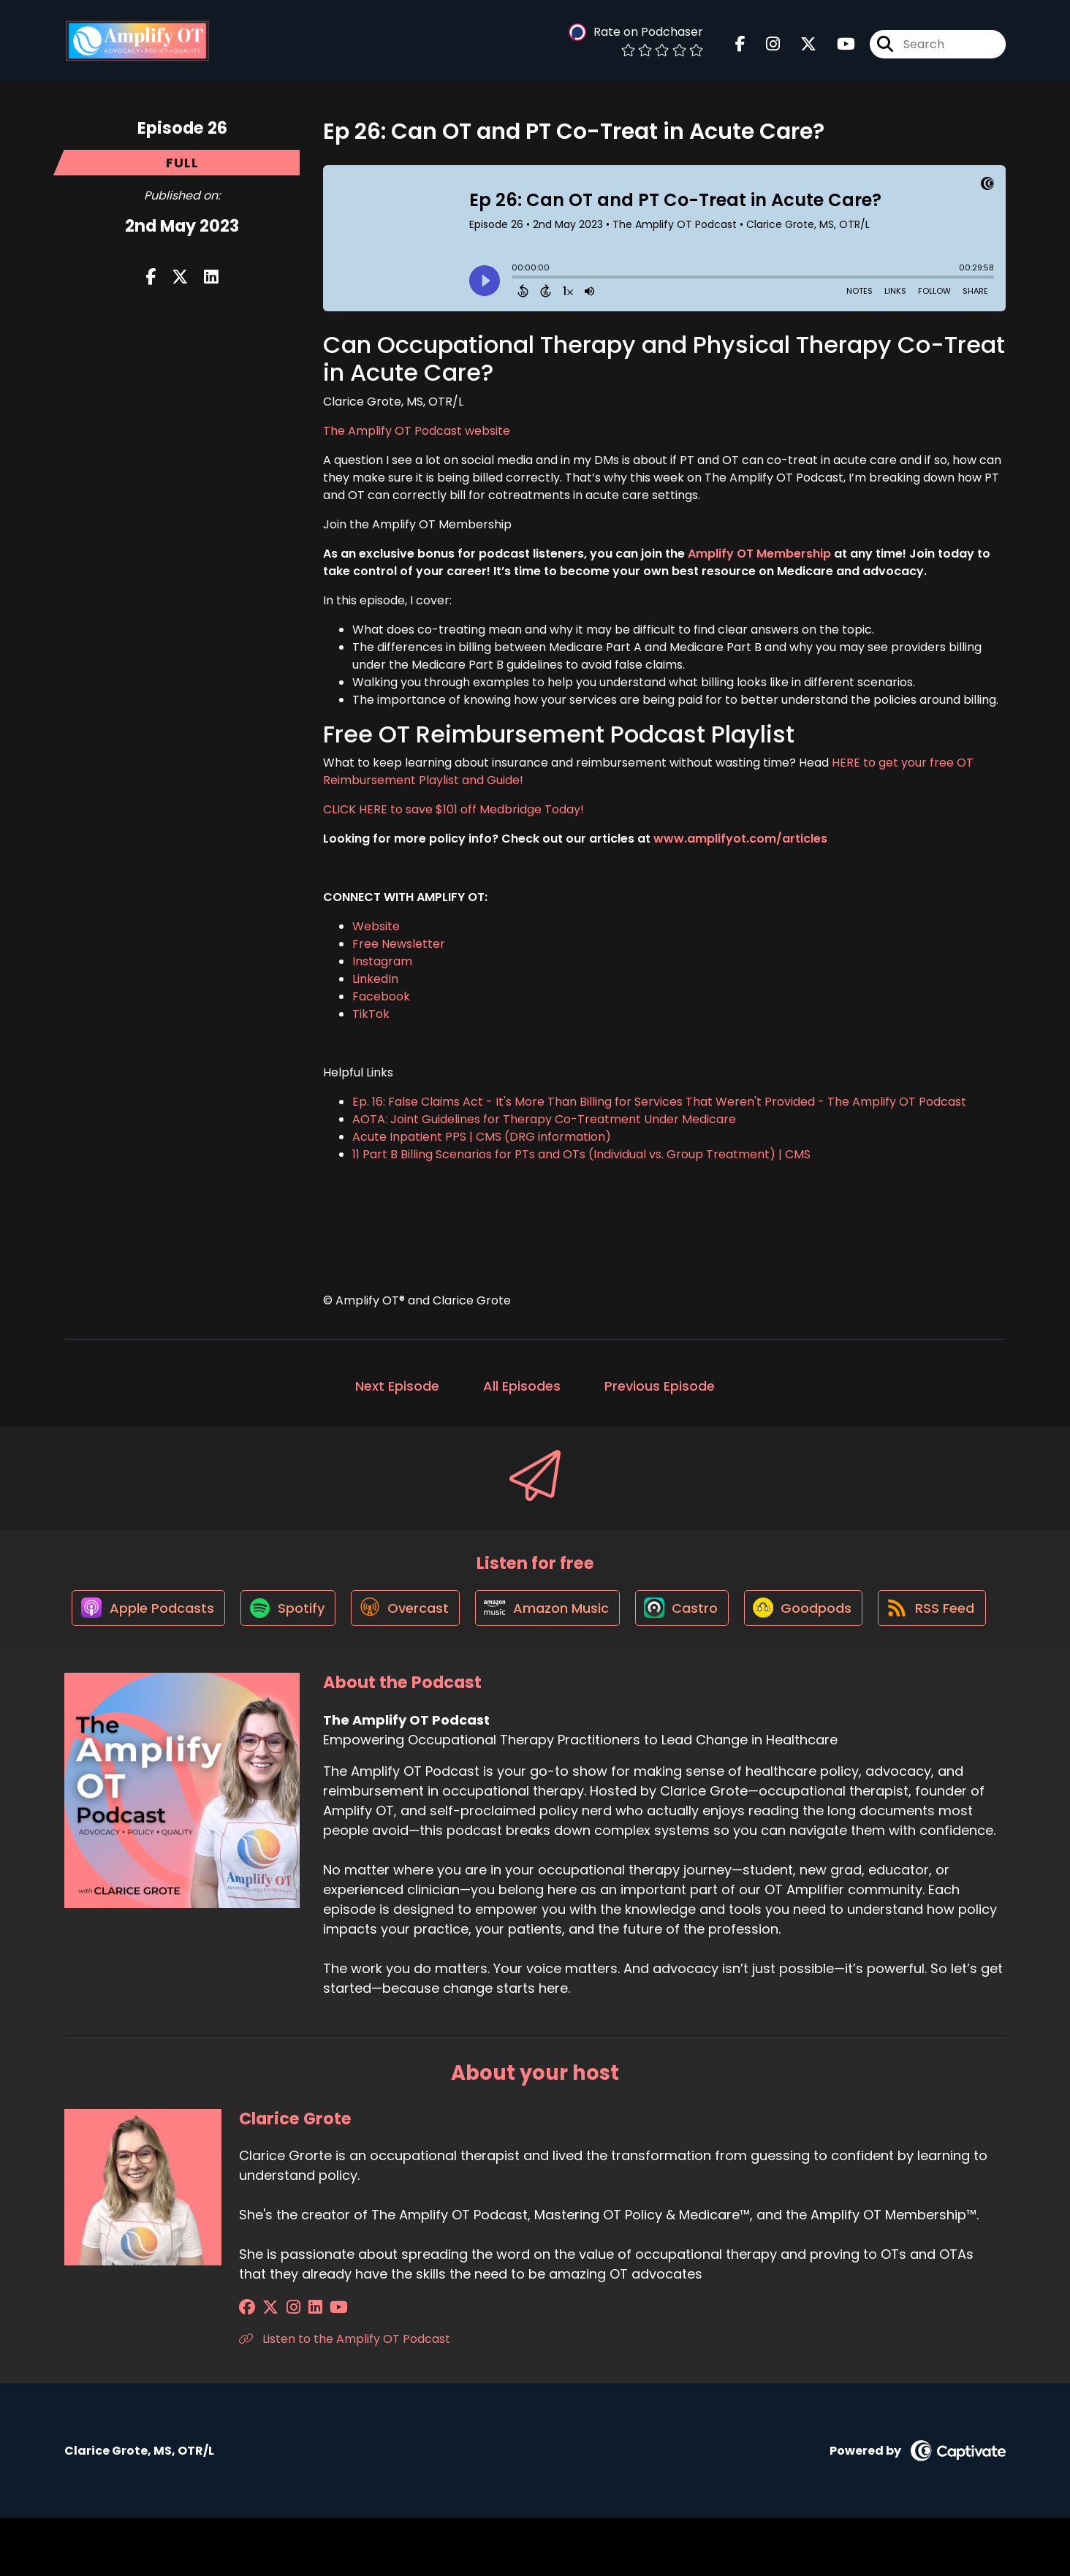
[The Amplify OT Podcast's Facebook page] (740, 46)
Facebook (381, 996)
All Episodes (522, 1386)
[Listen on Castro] (748, 1613)
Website (376, 926)
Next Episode (397, 1386)
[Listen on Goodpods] (873, 1613)
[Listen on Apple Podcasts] (200, 1613)
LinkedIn (375, 978)
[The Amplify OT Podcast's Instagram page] (764, 46)
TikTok (371, 1014)
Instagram (382, 961)
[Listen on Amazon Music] (610, 1613)
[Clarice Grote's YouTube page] (320, 2365)
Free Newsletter (398, 943)
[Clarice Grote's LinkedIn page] (301, 2365)
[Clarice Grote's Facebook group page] (247, 2365)
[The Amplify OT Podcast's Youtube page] (837, 46)
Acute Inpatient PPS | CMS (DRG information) (481, 1136)
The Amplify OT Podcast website (416, 430)
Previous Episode (659, 1386)
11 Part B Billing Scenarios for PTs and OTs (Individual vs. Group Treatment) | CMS (581, 1154)
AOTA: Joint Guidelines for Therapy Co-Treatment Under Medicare (544, 1119)
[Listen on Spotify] (343, 1613)
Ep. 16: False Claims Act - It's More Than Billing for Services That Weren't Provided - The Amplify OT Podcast (659, 1101)
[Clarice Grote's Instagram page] (284, 2365)
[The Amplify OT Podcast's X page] (799, 46)
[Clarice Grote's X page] (266, 2365)
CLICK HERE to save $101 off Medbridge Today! (453, 809)
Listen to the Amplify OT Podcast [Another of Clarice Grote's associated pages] (344, 2396)
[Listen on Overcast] (464, 1613)
